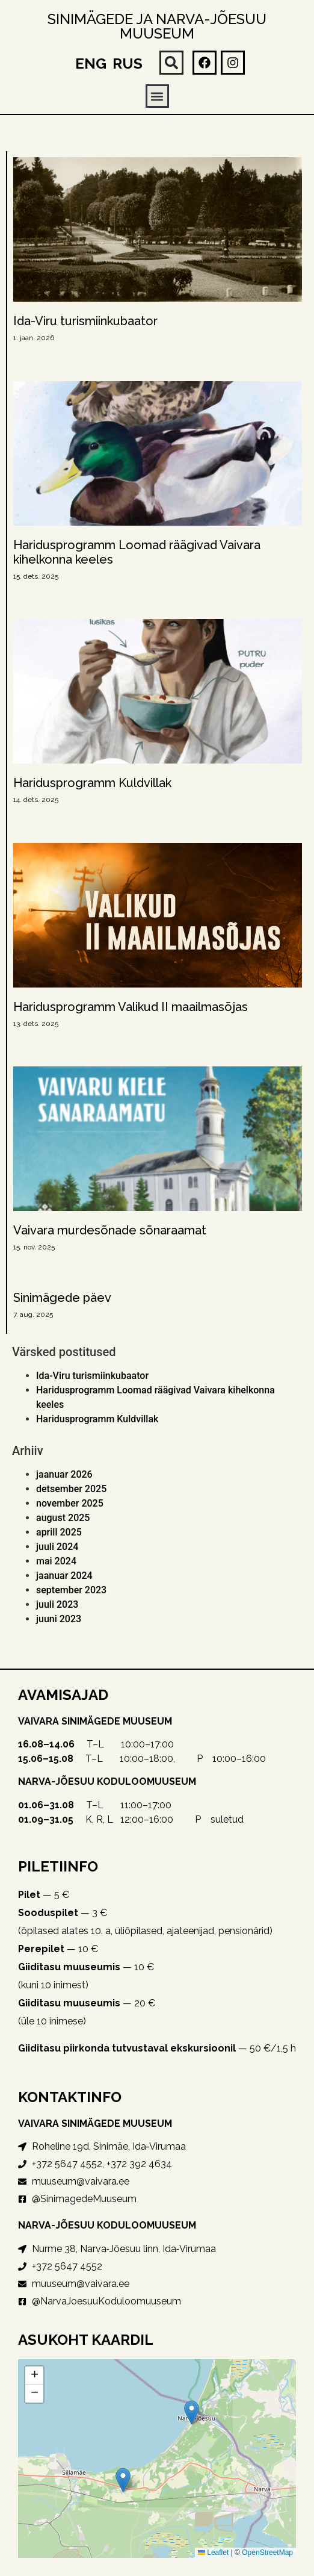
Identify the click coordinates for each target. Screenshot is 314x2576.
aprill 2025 (59, 1532)
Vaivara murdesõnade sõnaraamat (109, 1230)
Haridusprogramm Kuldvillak (92, 783)
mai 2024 (56, 1561)
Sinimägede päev (62, 1297)
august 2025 (63, 1517)
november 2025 (69, 1503)
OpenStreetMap (267, 2552)
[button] (171, 63)
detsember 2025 (71, 1489)
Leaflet (213, 2552)
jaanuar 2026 (64, 1474)
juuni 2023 (58, 1619)
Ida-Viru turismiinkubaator (85, 321)
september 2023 (71, 1590)
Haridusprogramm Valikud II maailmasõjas (130, 1007)
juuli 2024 (57, 1546)
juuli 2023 (57, 1604)
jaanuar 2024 (64, 1575)
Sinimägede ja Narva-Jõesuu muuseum (157, 26)
